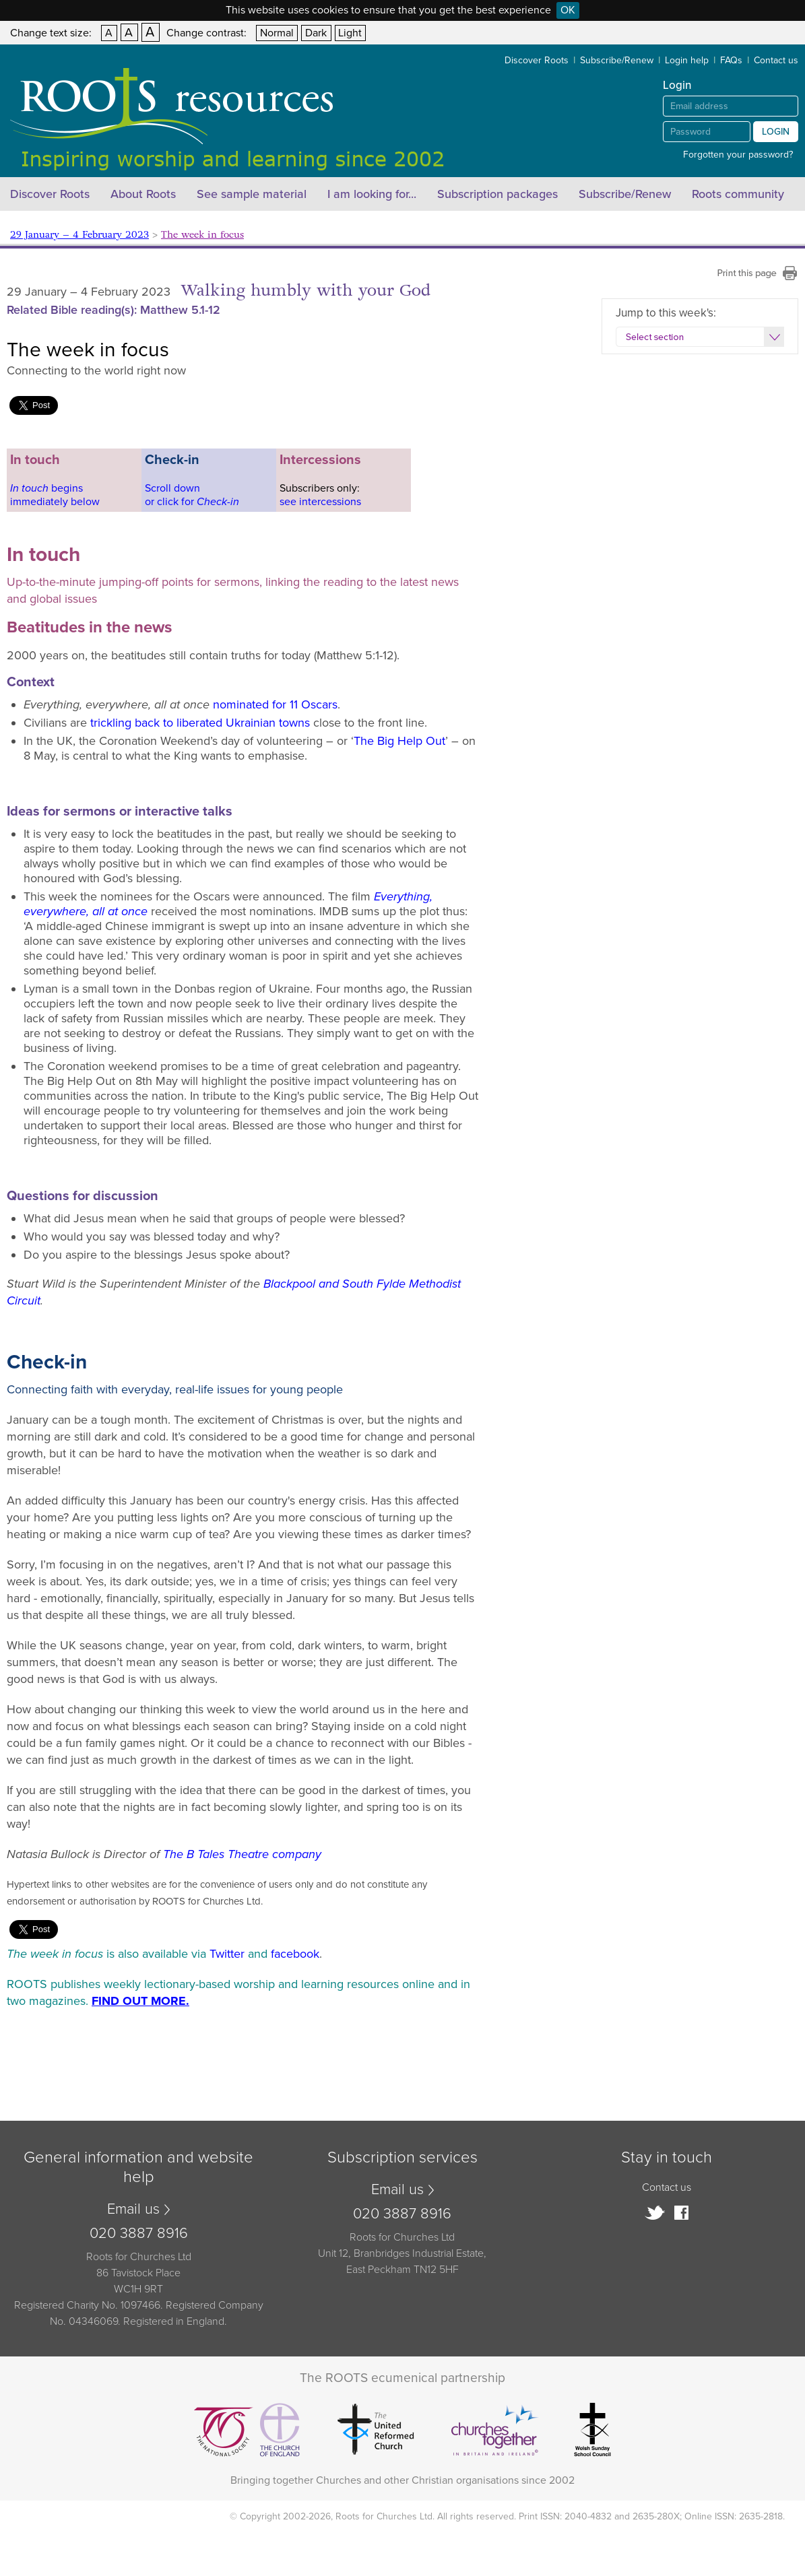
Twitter (227, 1953)
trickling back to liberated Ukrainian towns (200, 722)
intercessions (330, 501)
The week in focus (202, 235)
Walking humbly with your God (306, 290)
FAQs (731, 60)
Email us (133, 2209)
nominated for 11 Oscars (275, 704)
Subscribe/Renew (616, 60)
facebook (295, 1953)
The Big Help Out (399, 740)
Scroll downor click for (192, 495)
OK (567, 10)
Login (776, 131)
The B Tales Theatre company (242, 1854)
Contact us (776, 60)
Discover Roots (537, 60)
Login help (687, 60)
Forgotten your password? (738, 154)
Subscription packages (497, 194)
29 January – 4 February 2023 (79, 235)
